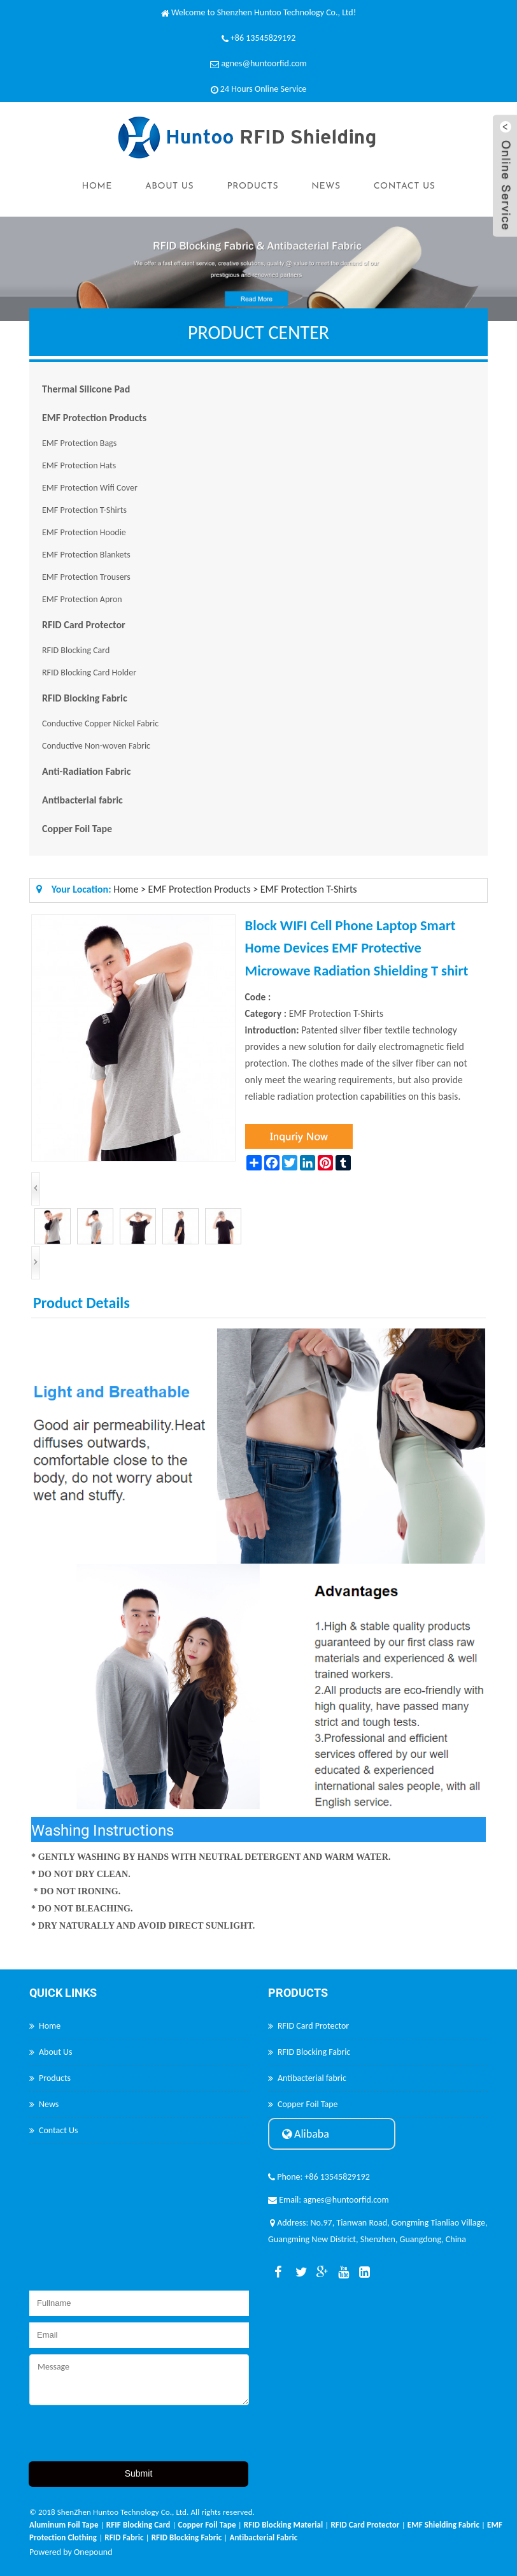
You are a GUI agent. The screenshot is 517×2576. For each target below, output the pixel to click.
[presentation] (126, 2436)
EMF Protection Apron (82, 599)
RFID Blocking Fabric (84, 698)
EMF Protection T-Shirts (84, 510)
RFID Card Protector (83, 625)
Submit (139, 2473)
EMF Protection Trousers (86, 577)
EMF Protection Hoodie (84, 532)
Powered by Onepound (71, 2552)
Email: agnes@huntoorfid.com (328, 2199)
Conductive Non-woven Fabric (96, 745)
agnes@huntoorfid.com (263, 63)
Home (96, 186)
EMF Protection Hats (79, 465)
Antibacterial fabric (82, 800)
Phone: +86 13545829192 (319, 2176)
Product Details (81, 1302)
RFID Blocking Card (76, 650)
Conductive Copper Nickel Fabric (100, 723)
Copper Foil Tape (77, 829)
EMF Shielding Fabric (443, 2524)
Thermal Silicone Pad (86, 389)
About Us (169, 186)
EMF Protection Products (94, 418)
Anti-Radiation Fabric (86, 771)
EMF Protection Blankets (86, 554)
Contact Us (405, 186)
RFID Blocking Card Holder (89, 672)
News (326, 186)
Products (252, 186)
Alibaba (305, 2134)
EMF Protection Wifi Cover (90, 487)
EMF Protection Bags (79, 443)
